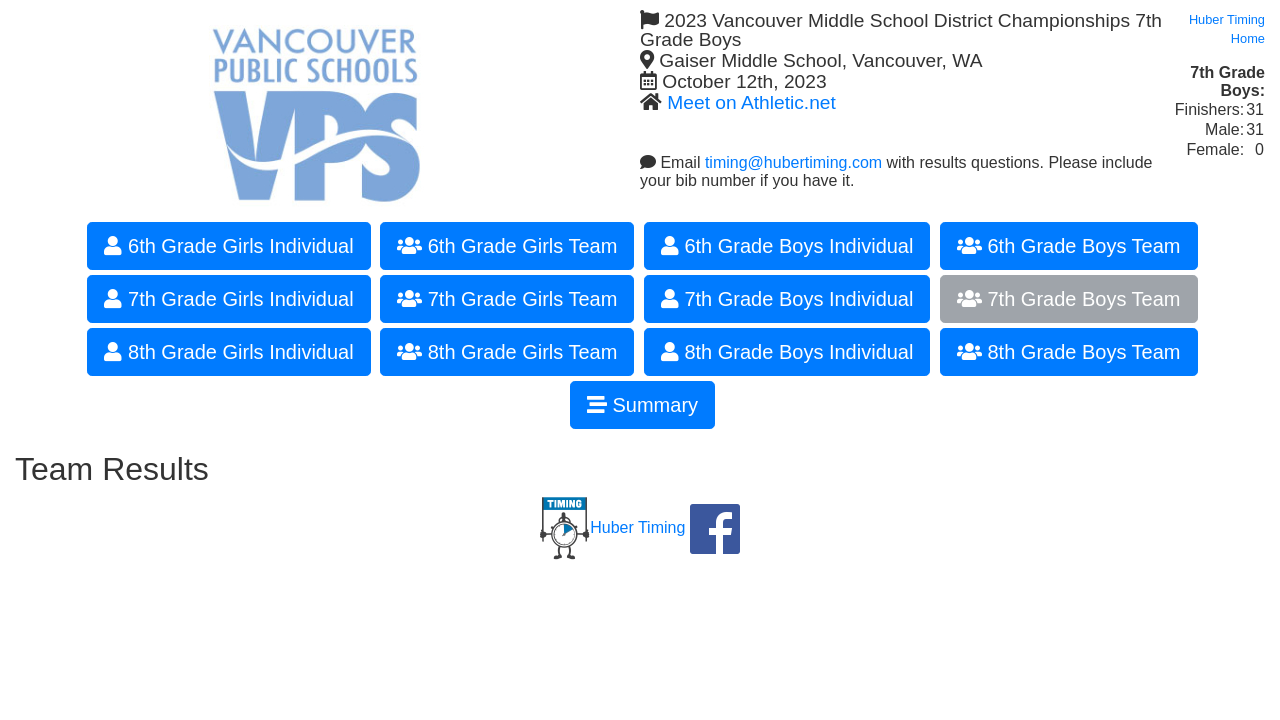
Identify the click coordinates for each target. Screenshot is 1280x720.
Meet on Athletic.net (751, 102)
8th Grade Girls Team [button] (507, 352)
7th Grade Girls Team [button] (507, 299)
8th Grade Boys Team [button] (1069, 352)
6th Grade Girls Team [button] (507, 246)
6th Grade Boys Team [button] (1069, 246)
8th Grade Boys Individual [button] (787, 352)
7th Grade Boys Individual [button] (787, 299)
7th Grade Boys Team (1069, 299)
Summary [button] (642, 405)
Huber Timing (612, 527)
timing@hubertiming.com (793, 162)
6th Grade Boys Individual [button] (787, 246)
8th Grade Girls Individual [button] (228, 352)
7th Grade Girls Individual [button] (228, 299)
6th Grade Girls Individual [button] (228, 246)
